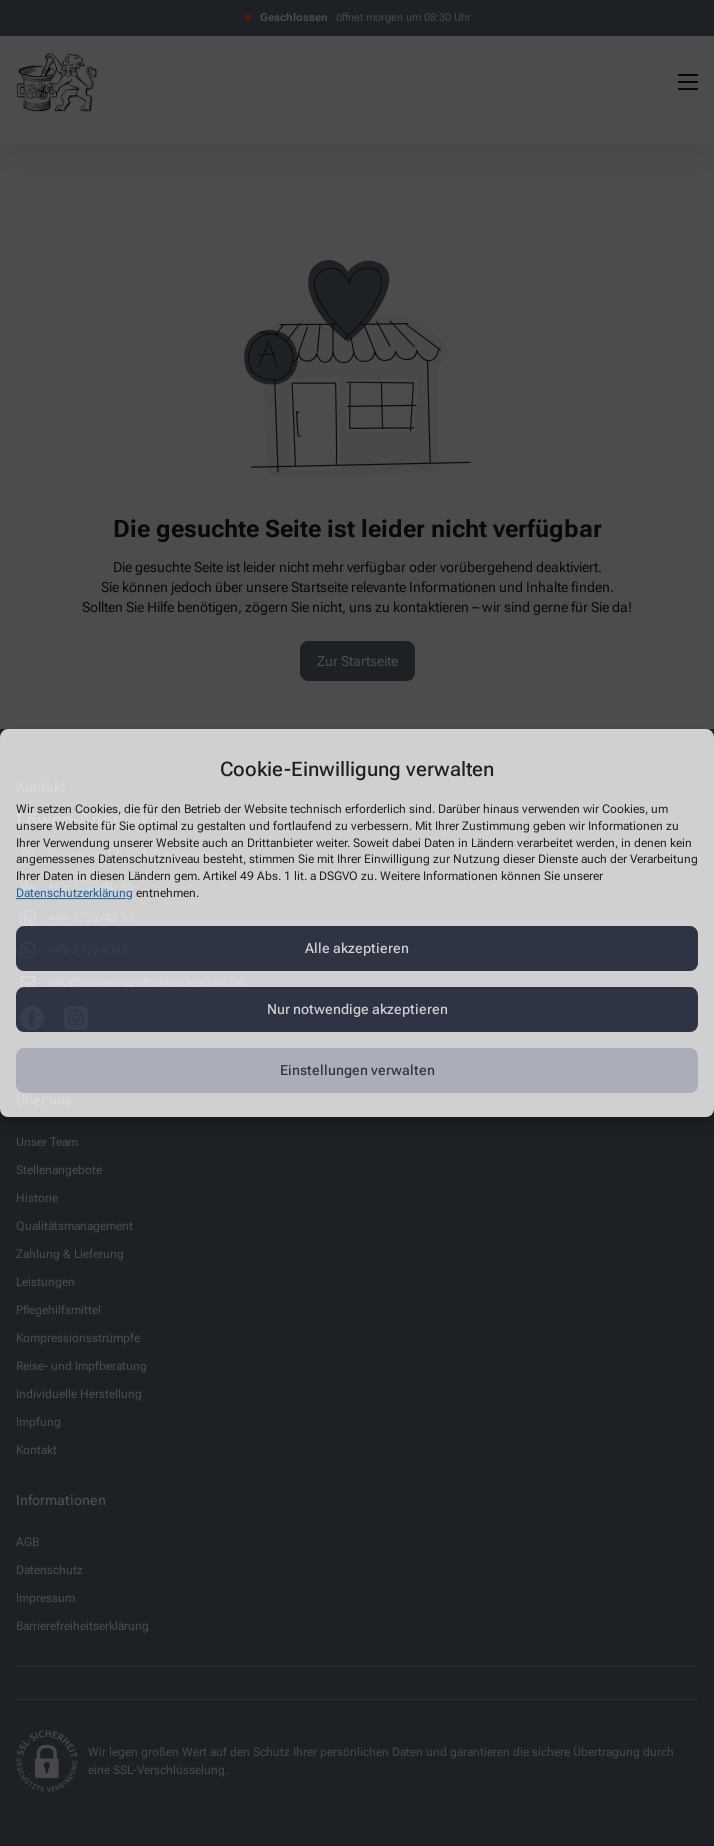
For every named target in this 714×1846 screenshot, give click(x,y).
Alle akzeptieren (357, 948)
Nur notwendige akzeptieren (357, 1009)
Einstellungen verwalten (357, 1070)
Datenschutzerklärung (74, 893)
